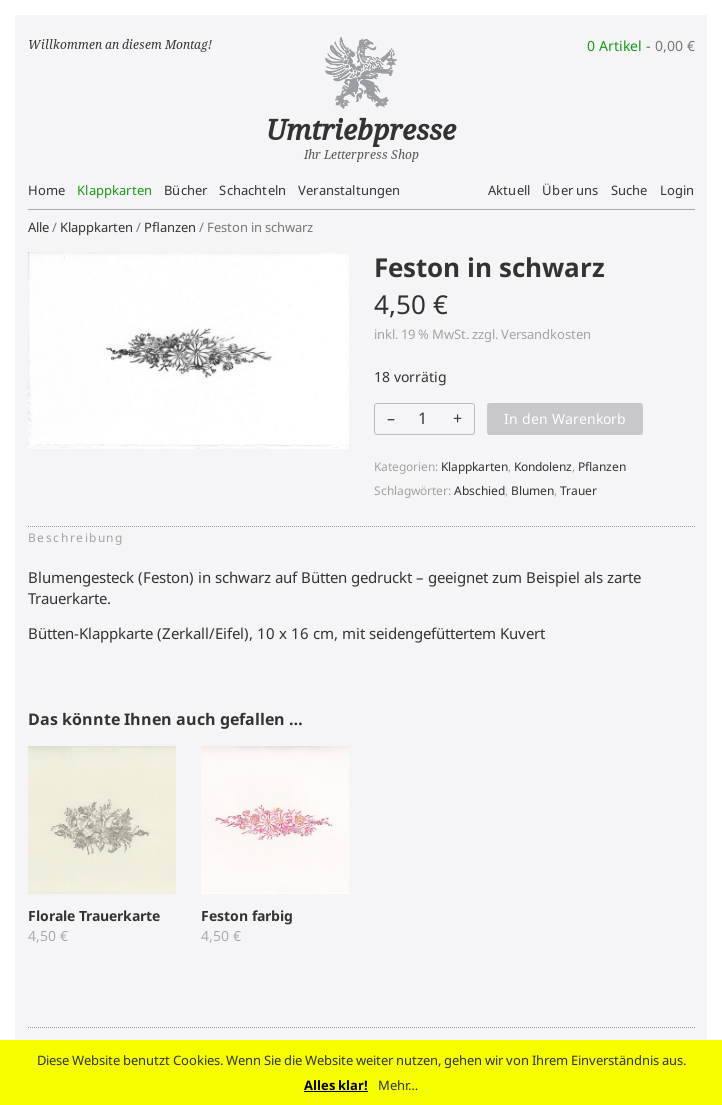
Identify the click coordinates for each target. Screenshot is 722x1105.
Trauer (578, 490)
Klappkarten (114, 190)
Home (47, 190)
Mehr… (398, 1085)
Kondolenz (543, 466)
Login (677, 190)
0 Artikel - (641, 45)
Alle (38, 227)
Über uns (570, 190)
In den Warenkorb (565, 418)
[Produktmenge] (423, 418)
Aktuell (509, 190)
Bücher (185, 190)
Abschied (479, 490)
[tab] (82, 538)
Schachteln (252, 190)
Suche (629, 190)
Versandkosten (546, 334)
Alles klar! (336, 1085)
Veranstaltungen (349, 190)
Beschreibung (76, 537)
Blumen (532, 490)
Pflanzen (170, 227)
